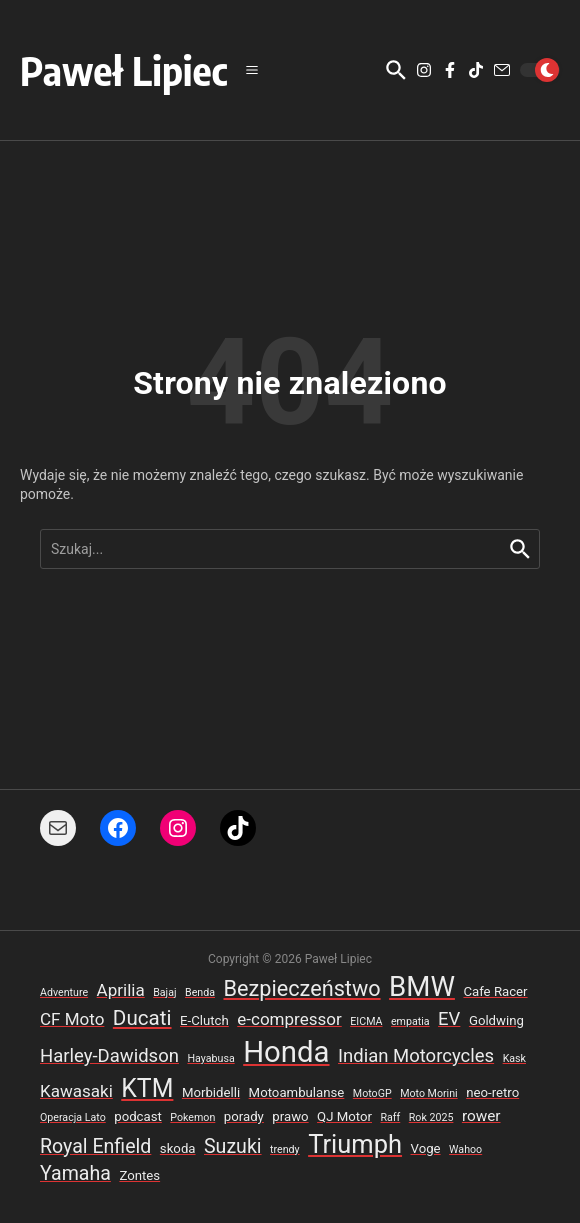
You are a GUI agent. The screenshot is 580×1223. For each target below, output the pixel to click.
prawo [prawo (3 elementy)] (290, 1116)
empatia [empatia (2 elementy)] (410, 1021)
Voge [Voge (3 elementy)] (426, 1148)
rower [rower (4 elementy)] (481, 1116)
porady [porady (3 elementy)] (244, 1116)
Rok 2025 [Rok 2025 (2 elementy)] (431, 1117)
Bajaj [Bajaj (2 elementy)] (164, 992)
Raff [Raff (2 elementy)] (390, 1117)
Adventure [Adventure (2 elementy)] (64, 992)
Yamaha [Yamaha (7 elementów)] (75, 1173)
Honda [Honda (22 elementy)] (286, 1052)
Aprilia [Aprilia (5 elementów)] (121, 990)
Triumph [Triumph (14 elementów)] (355, 1144)
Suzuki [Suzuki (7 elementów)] (233, 1146)
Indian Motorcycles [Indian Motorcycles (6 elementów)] (416, 1056)
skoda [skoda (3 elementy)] (178, 1148)
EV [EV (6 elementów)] (449, 1019)
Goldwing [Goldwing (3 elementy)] (496, 1020)
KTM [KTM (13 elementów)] (147, 1088)
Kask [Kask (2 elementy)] (514, 1058)
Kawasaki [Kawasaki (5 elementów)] (76, 1091)
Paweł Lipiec (124, 70)
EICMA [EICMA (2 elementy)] (366, 1021)
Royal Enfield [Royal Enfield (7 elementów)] (95, 1146)
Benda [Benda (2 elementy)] (200, 992)
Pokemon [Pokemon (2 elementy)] (192, 1117)
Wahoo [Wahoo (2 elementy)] (465, 1149)
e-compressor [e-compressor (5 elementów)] (289, 1019)
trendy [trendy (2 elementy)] (285, 1149)
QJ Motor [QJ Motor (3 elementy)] (344, 1116)
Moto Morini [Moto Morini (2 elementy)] (429, 1093)
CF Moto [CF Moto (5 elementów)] (72, 1019)
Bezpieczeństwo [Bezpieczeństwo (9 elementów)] (301, 988)
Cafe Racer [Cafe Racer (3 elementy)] (495, 991)
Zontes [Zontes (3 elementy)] (139, 1175)
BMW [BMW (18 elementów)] (422, 986)
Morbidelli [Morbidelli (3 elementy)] (211, 1092)
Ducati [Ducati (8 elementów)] (142, 1018)
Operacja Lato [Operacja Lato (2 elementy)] (73, 1117)
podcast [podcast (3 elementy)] (138, 1116)
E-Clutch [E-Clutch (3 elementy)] (204, 1020)
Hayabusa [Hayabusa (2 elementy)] (210, 1058)
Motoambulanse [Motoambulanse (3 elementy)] (297, 1092)
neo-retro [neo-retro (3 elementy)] (492, 1092)
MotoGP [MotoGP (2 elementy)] (372, 1093)
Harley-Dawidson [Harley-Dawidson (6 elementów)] (109, 1056)
